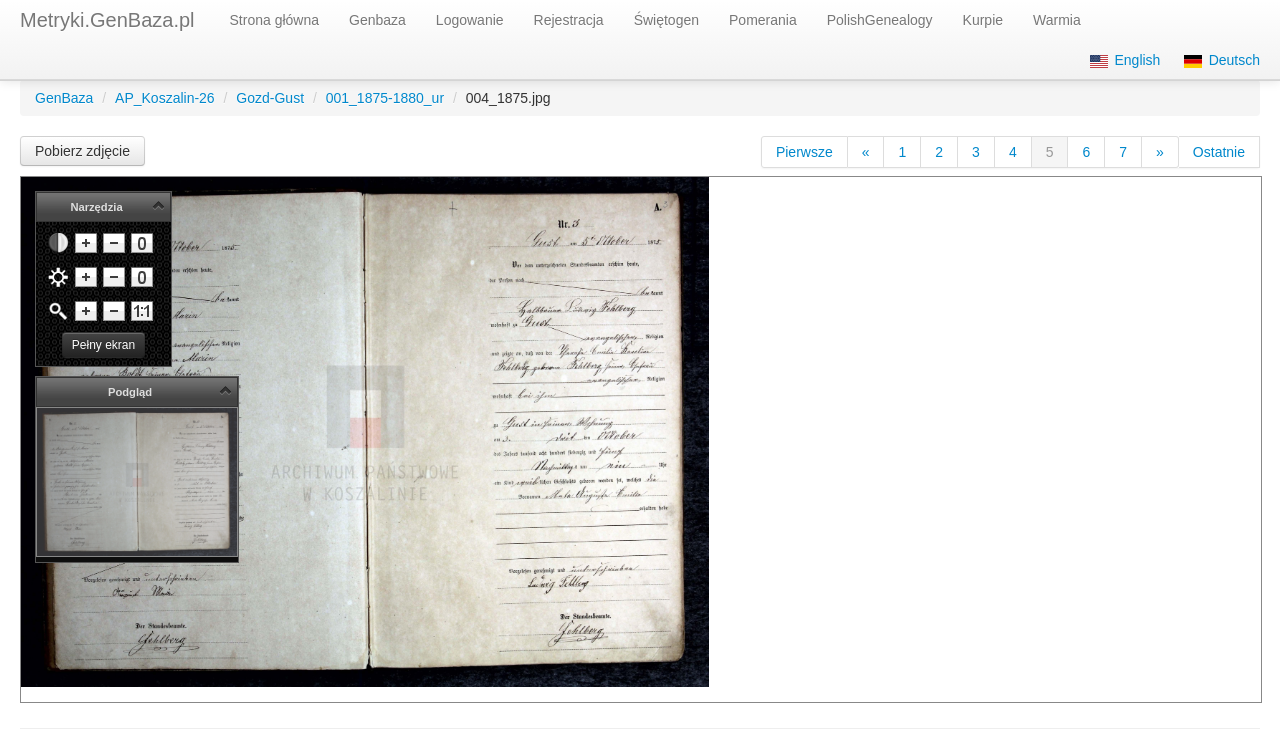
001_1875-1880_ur (385, 98)
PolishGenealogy (880, 20)
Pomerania (763, 20)
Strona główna (275, 20)
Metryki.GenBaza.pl (107, 20)
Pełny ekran (103, 345)
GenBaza (64, 98)
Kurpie (983, 20)
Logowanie (470, 20)
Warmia (1057, 20)
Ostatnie (1219, 152)
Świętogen (666, 20)
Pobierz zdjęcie (82, 151)
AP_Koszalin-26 (165, 98)
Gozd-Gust (270, 98)
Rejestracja (569, 20)
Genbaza (377, 20)
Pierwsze (804, 152)
